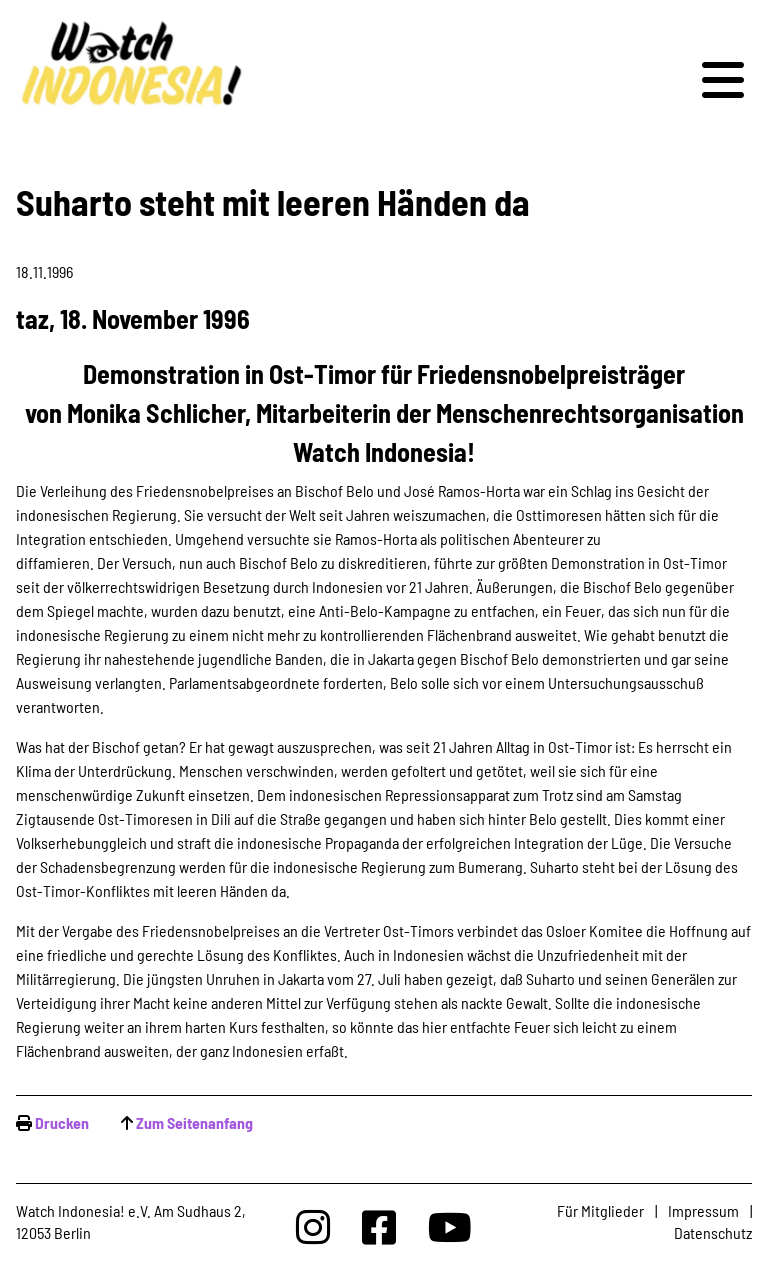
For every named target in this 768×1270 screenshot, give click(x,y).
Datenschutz (713, 1232)
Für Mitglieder (600, 1210)
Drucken (62, 1122)
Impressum (703, 1210)
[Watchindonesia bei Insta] (313, 1226)
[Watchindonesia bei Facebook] (379, 1226)
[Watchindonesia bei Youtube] (450, 1226)
